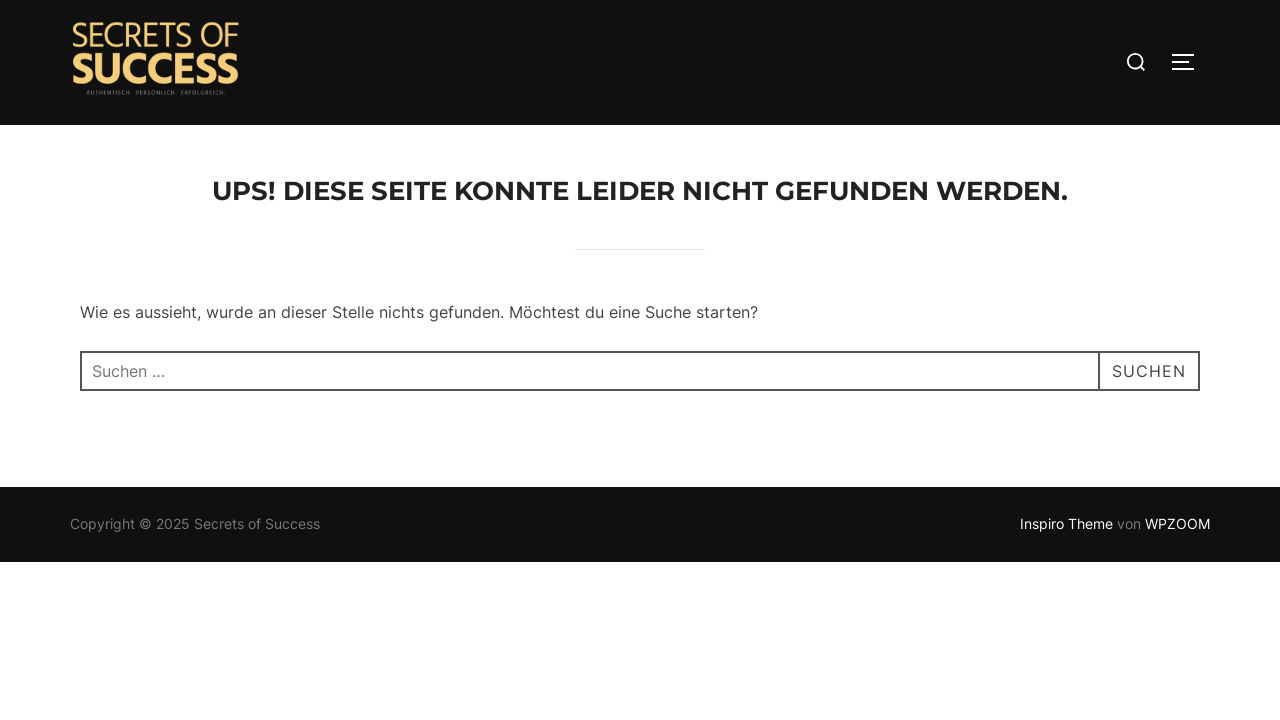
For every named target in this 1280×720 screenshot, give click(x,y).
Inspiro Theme (1066, 523)
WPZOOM (1177, 523)
